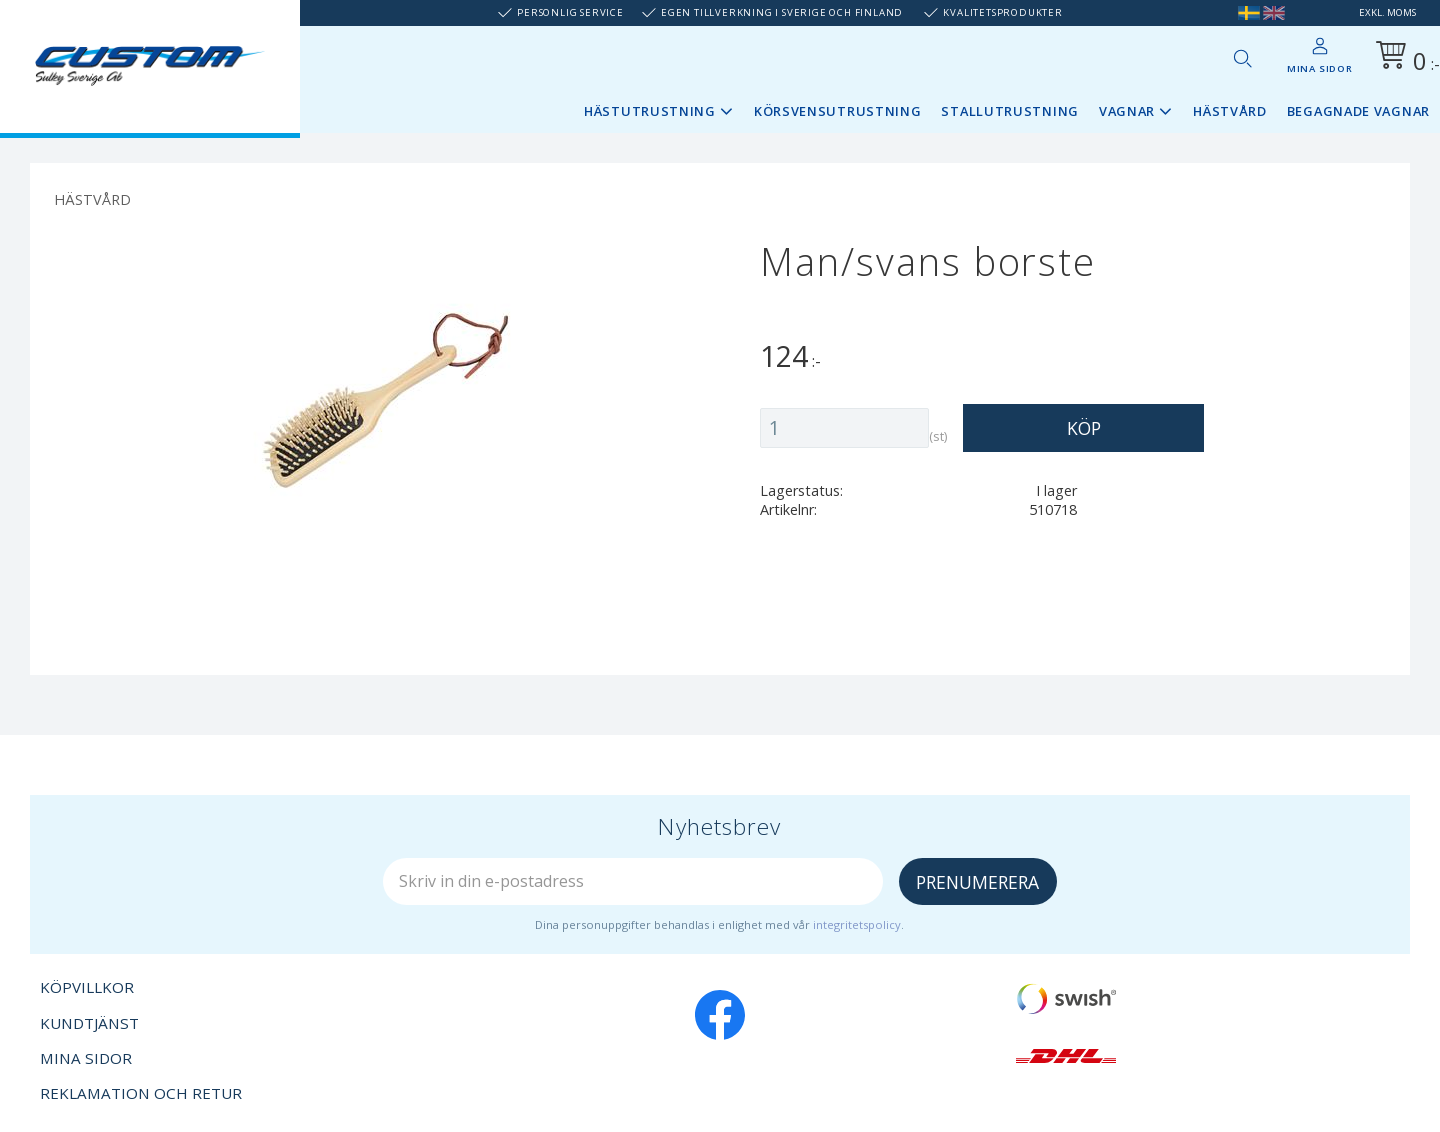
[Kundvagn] (1404, 58)
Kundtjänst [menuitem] (89, 1023)
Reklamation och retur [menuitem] (141, 1093)
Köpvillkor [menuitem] (87, 987)
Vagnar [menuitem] (1127, 111)
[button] (1242, 58)
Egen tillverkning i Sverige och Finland (782, 12)
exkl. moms (1387, 12)
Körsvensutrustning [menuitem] (838, 111)
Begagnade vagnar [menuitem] (1358, 111)
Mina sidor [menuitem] (1320, 68)
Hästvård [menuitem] (1230, 111)
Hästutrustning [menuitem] (650, 111)
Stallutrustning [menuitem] (1010, 111)
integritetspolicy (857, 924)
